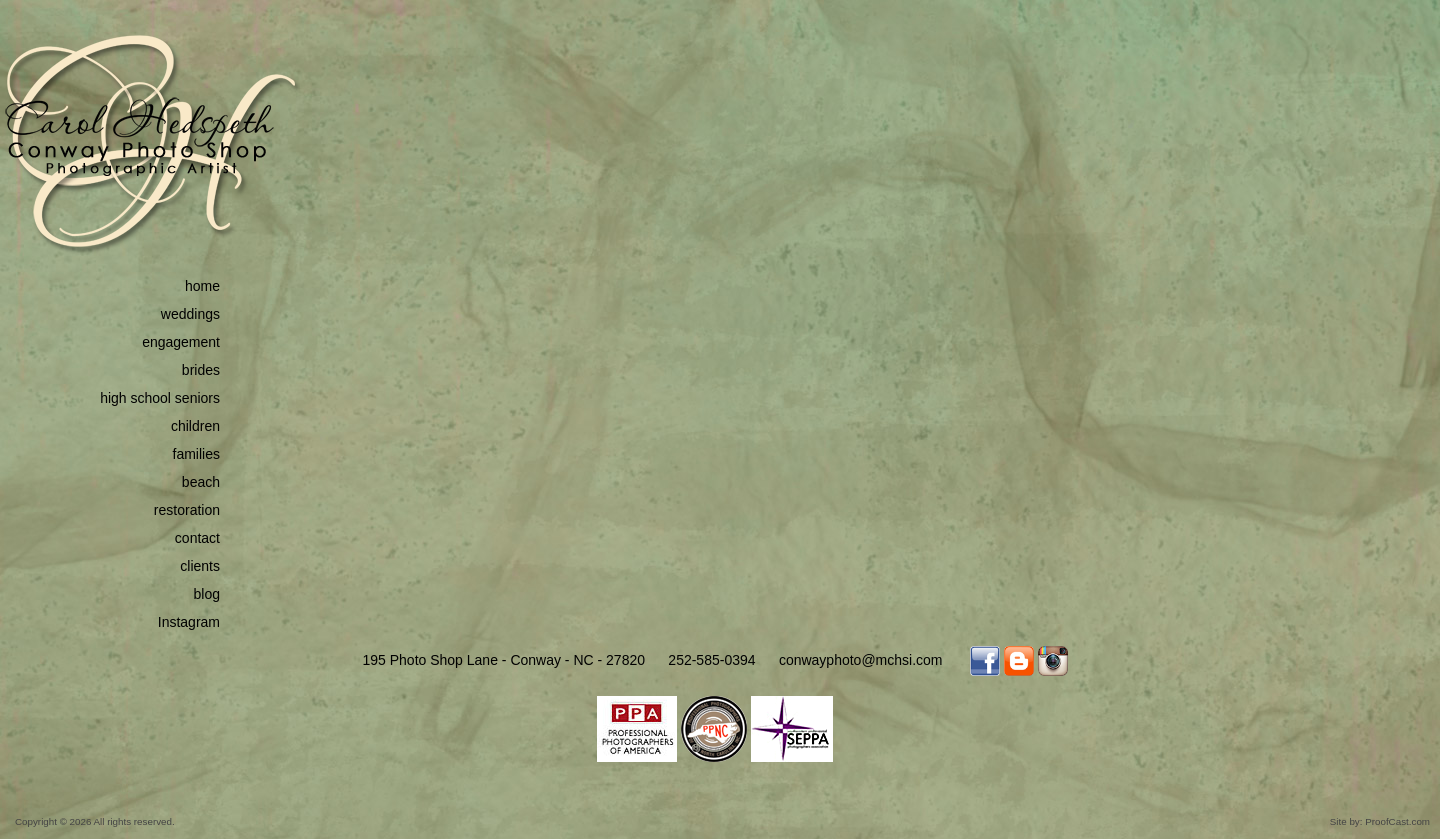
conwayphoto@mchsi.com (861, 660)
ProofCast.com (1397, 821)
